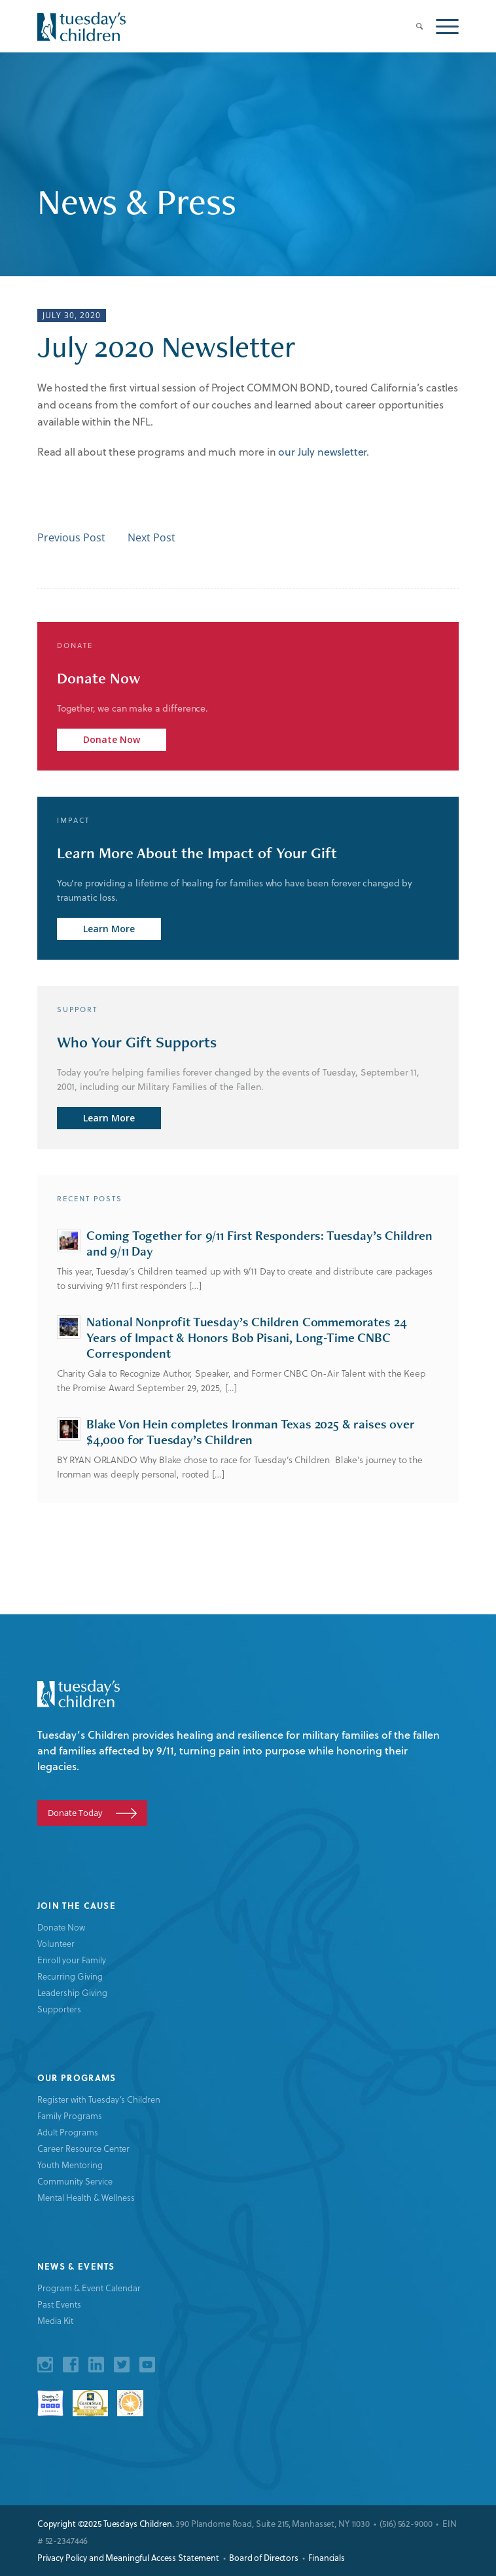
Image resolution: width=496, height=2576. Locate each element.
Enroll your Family (71, 1959)
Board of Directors (263, 2557)
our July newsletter (322, 451)
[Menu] (441, 26)
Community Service (75, 2181)
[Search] (413, 26)
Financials (326, 2557)
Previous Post (71, 537)
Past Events (59, 2304)
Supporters (59, 2009)
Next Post (151, 537)
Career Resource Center (83, 2148)
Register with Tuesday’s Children (98, 2099)
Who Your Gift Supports (137, 1042)
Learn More (109, 928)
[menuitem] (413, 26)
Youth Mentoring (70, 2164)
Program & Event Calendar (89, 2287)
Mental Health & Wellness (86, 2197)
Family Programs (69, 2115)
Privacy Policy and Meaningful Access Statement (128, 2557)
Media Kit (55, 2320)
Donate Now (98, 678)
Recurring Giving (70, 1976)
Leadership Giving (72, 1992)
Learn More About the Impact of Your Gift (197, 853)
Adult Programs (67, 2132)
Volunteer (56, 1943)
